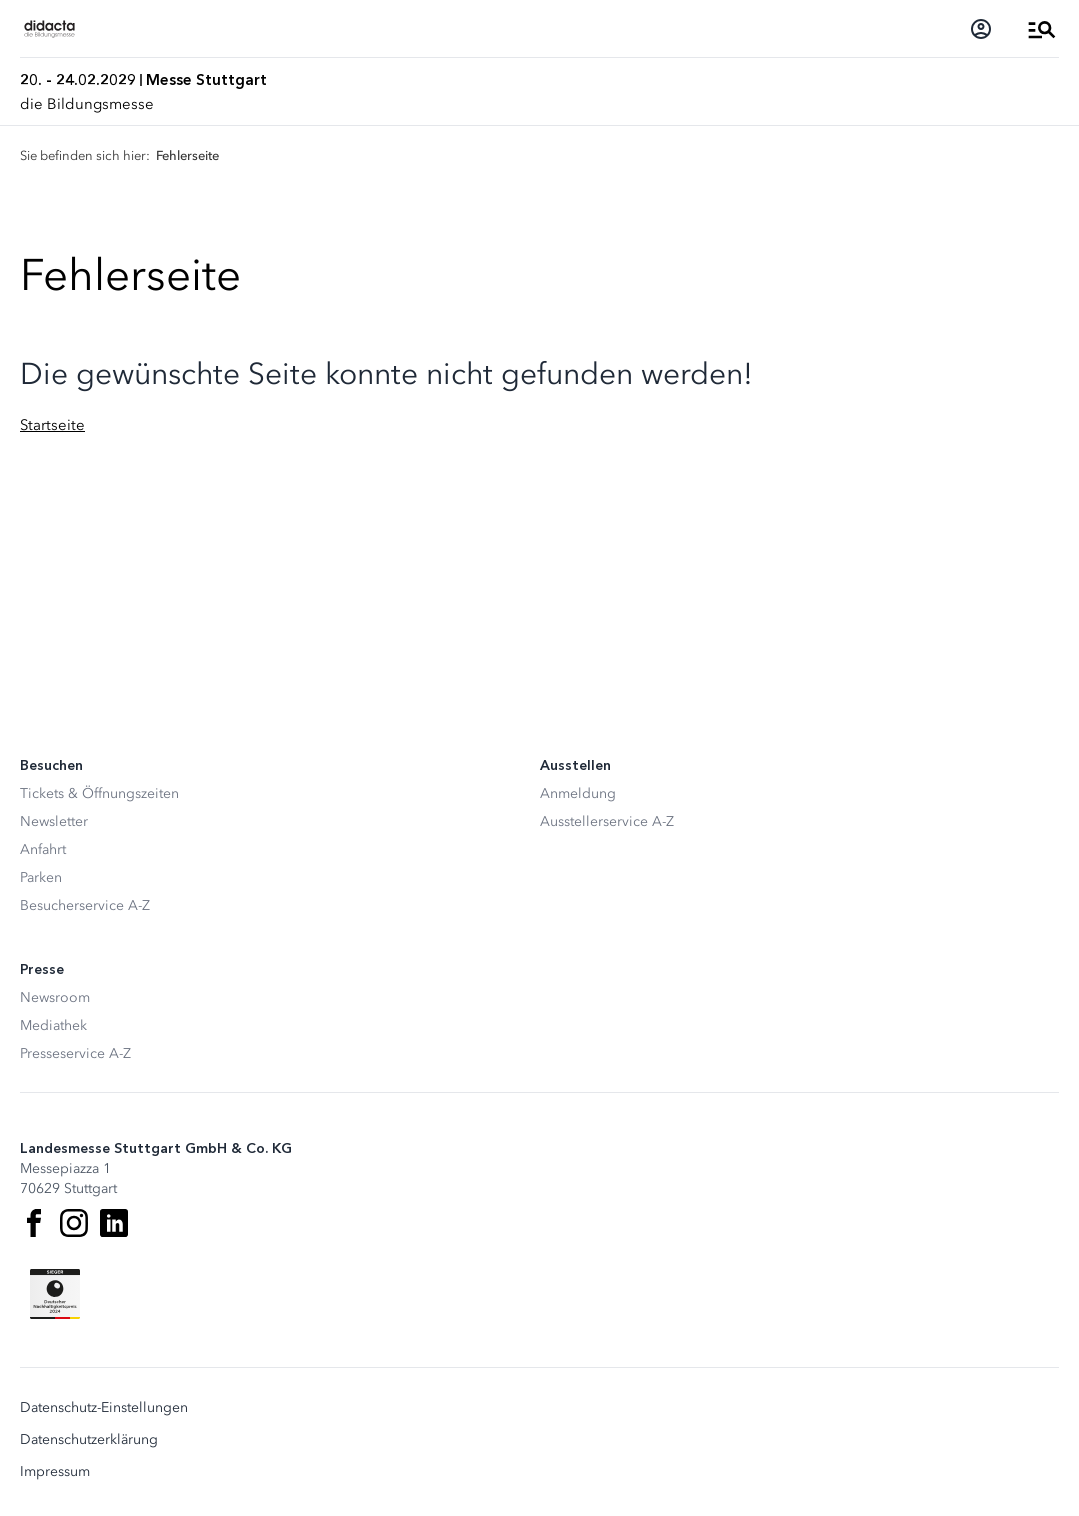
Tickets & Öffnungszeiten (99, 793)
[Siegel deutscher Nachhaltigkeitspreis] (55, 1294)
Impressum (55, 1472)
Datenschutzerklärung (89, 1440)
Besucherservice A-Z (85, 905)
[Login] (981, 29)
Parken (41, 877)
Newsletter (54, 821)
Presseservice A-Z (75, 1053)
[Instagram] (74, 1223)
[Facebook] (34, 1223)
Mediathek (53, 1025)
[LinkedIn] (114, 1223)
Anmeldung (578, 793)
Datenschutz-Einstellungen (104, 1408)
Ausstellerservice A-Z (607, 821)
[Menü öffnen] (1042, 29)
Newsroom (55, 997)
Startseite (52, 425)
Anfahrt (43, 849)
